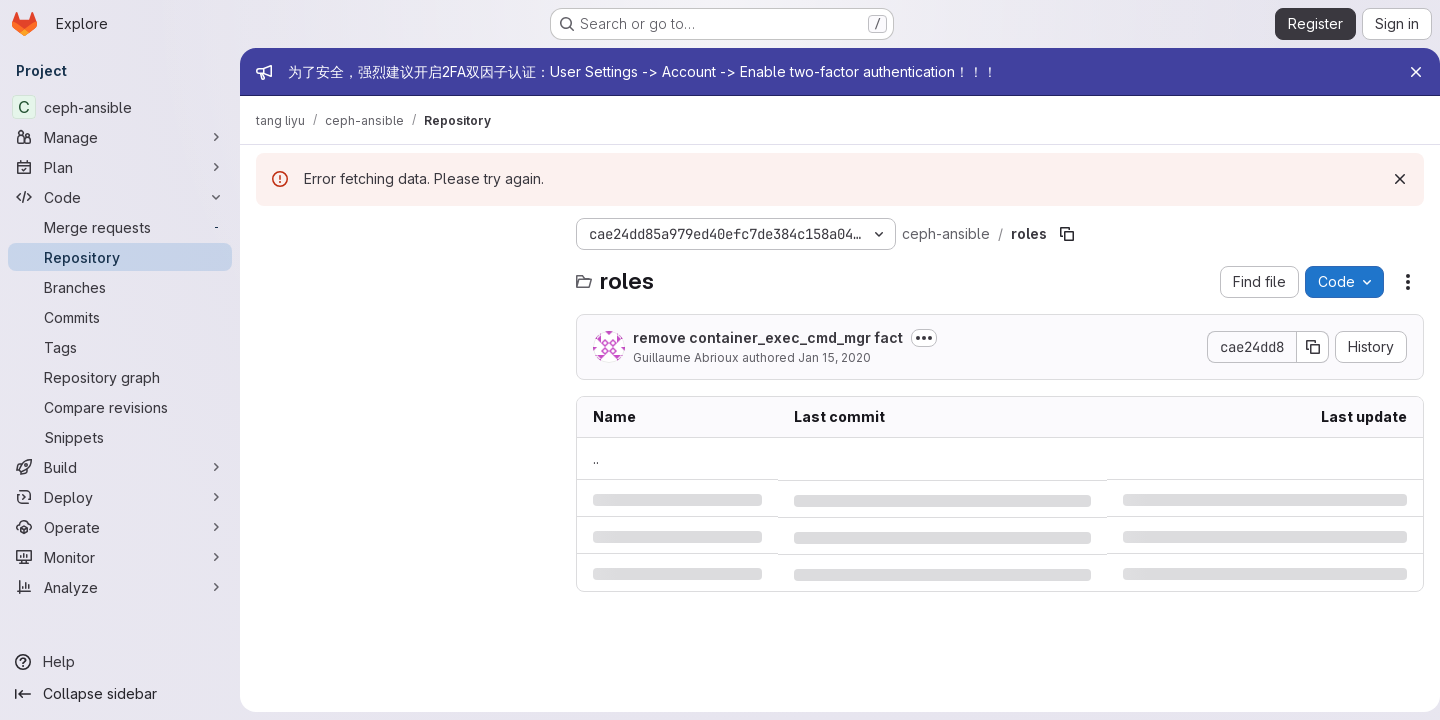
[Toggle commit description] (924, 338)
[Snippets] (120, 437)
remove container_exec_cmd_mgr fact (768, 337)
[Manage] (120, 137)
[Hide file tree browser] (272, 234)
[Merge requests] (120, 227)
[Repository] (120, 257)
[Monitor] (120, 557)
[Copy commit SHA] (1305, 347)
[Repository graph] (120, 377)
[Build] (120, 467)
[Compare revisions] (120, 407)
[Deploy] (120, 497)
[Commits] (120, 317)
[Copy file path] (1067, 234)
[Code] (120, 197)
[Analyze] (120, 587)
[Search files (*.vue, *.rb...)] (406, 274)
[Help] (120, 662)
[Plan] (120, 167)
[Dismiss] (1392, 179)
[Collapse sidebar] (120, 694)
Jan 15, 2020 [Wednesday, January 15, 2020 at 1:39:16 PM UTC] (834, 357)
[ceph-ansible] (120, 107)
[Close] (1408, 72)
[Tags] (120, 347)
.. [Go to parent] (596, 458)
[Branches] (120, 287)
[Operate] (120, 527)
